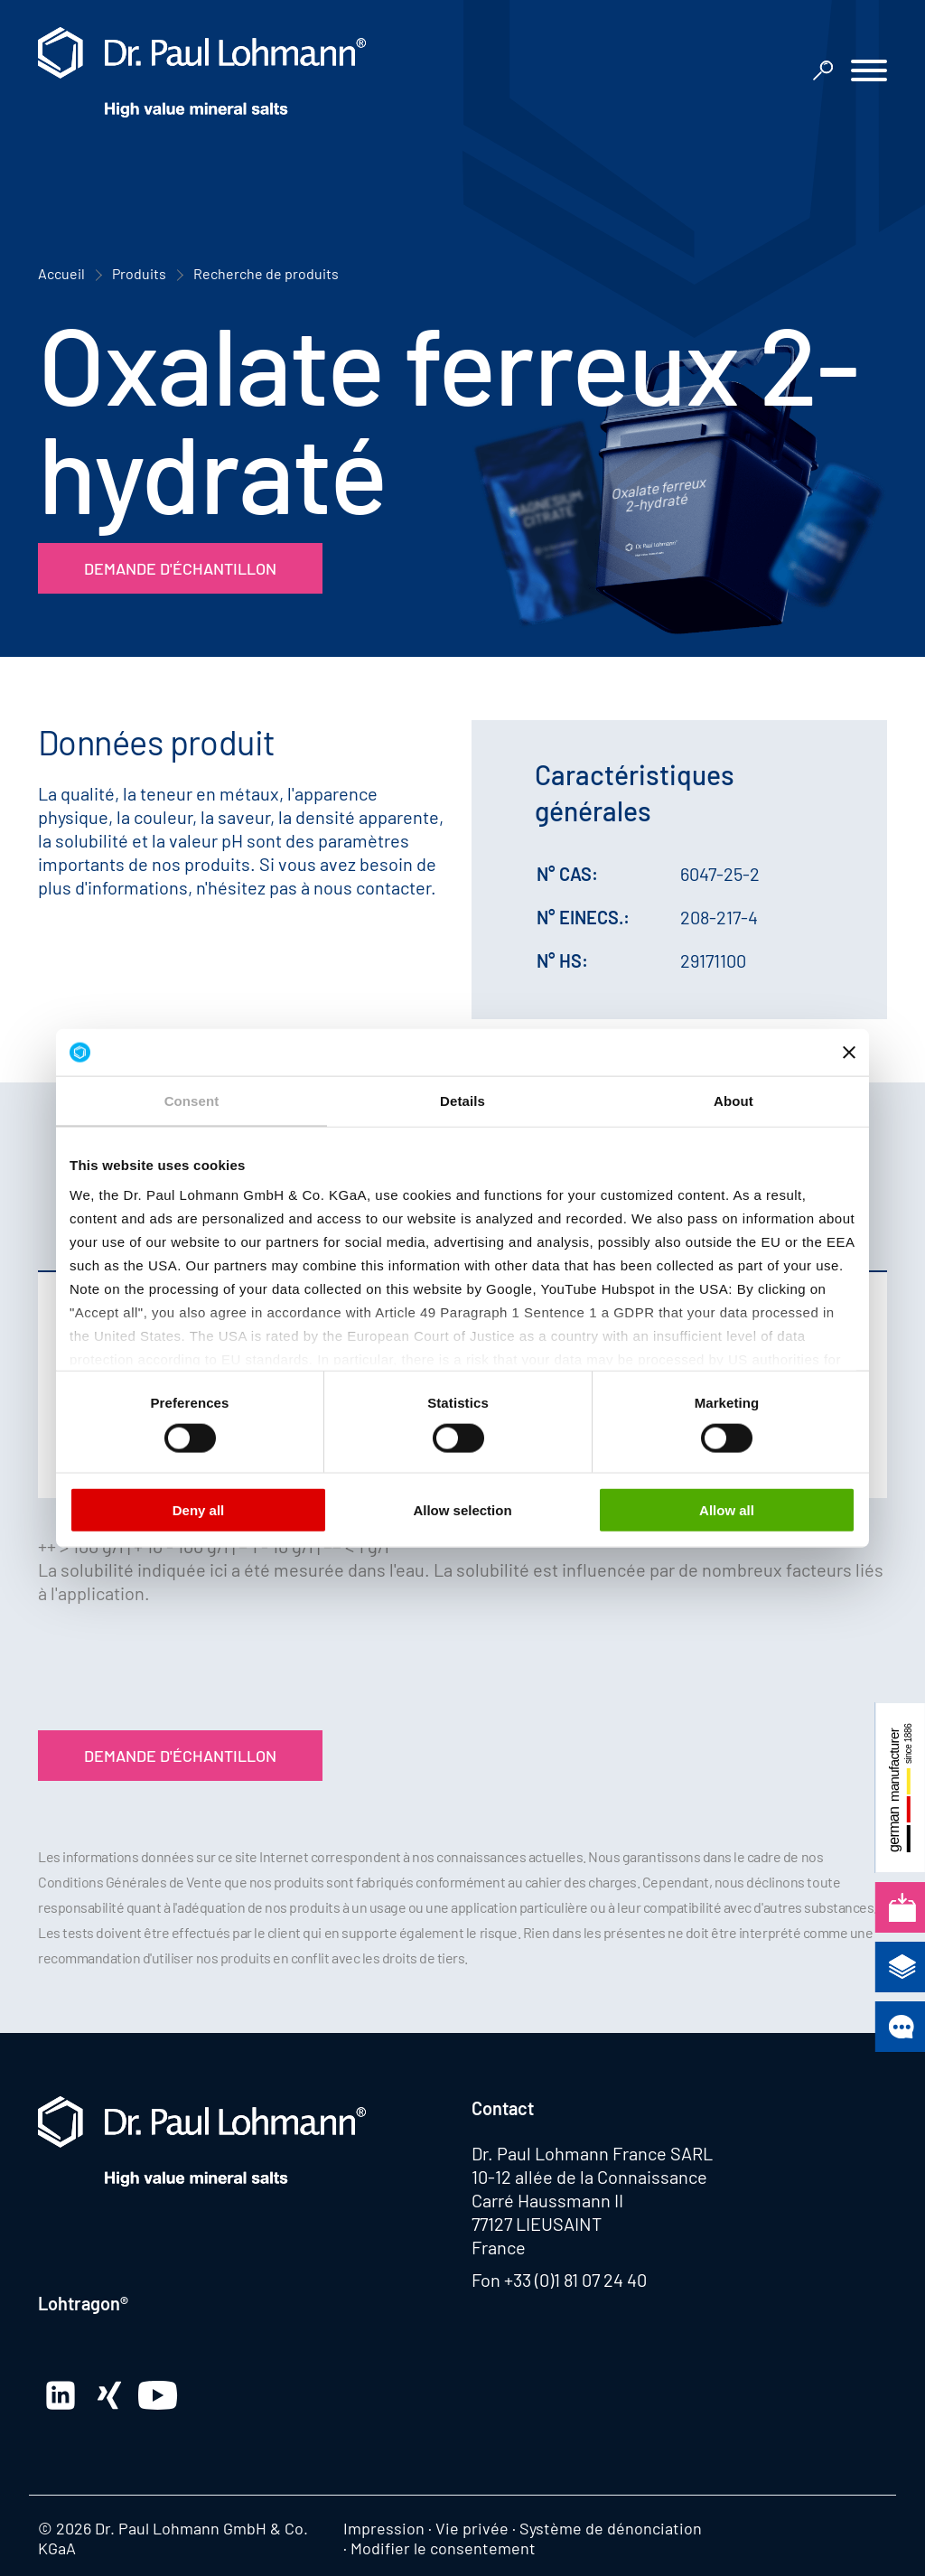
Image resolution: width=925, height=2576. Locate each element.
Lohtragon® (83, 2303)
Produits (139, 273)
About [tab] (733, 1101)
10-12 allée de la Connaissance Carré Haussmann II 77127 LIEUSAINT (589, 2200)
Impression (384, 2528)
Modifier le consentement (443, 2548)
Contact (503, 2108)
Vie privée (472, 2528)
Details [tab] (462, 1101)
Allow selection (462, 1510)
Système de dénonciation (610, 2528)
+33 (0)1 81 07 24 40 (575, 2279)
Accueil (61, 273)
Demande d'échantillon (180, 568)
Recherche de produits (266, 273)
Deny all (199, 1510)
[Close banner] (849, 1051)
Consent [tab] (192, 1101)
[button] (869, 72)
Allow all (726, 1510)
